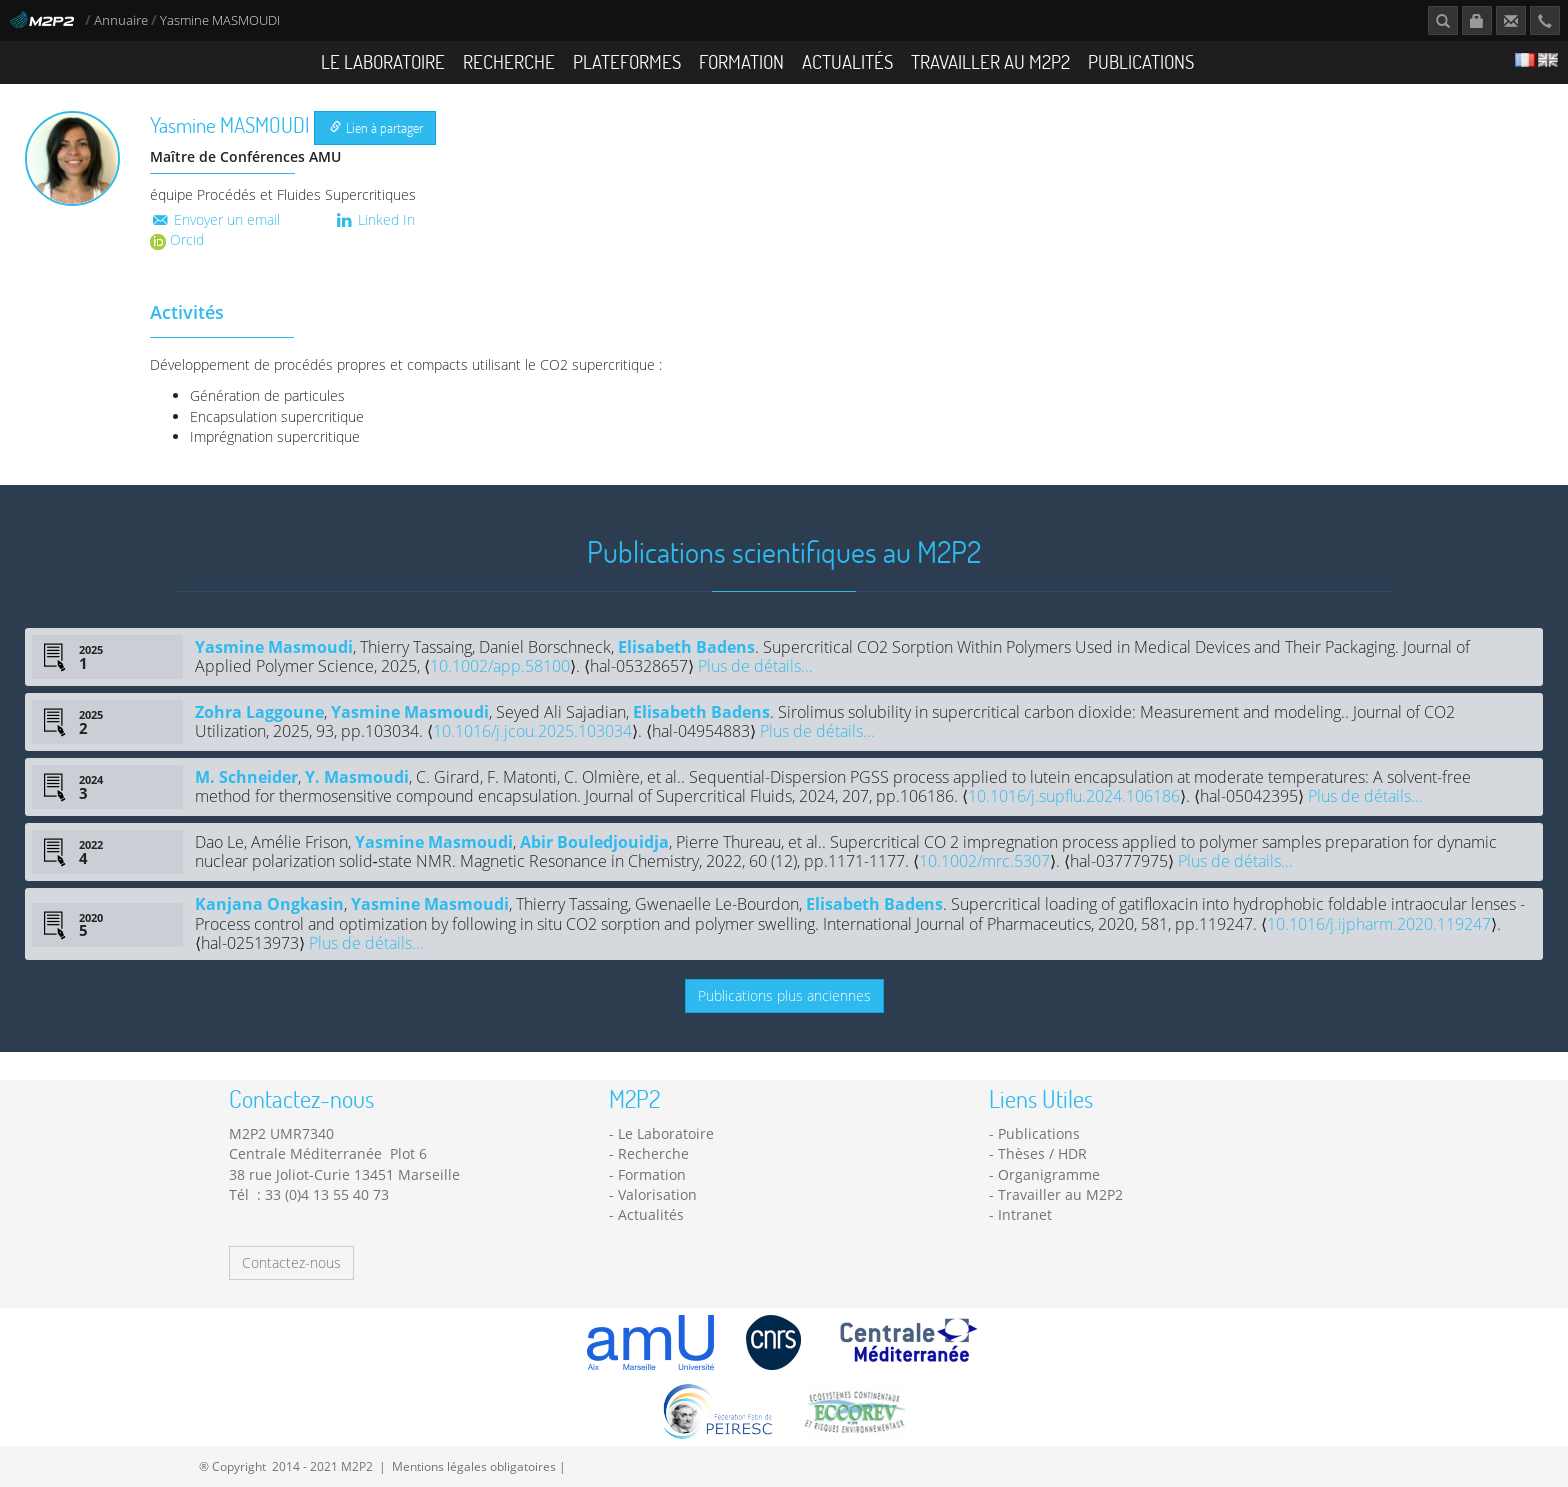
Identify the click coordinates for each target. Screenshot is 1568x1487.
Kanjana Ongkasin (269, 904)
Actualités (847, 61)
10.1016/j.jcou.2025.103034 (532, 731)
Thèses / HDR (1042, 1153)
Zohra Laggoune (259, 712)
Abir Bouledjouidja (594, 842)
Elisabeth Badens (686, 647)
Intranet (1025, 1214)
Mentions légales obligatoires (474, 1466)
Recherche (509, 61)
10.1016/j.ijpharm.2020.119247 (1379, 924)
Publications (1141, 61)
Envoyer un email (215, 219)
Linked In (374, 219)
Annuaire (122, 20)
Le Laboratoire (383, 61)
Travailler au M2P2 (990, 61)
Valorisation (657, 1194)
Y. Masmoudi (357, 777)
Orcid (177, 239)
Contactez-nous (291, 1262)
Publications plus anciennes (784, 995)
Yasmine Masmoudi (274, 647)
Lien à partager (376, 127)
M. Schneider (246, 777)
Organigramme (1049, 1174)
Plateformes (627, 61)
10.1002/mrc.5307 (984, 861)
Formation (741, 61)
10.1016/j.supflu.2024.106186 (1074, 796)
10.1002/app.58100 (500, 666)
